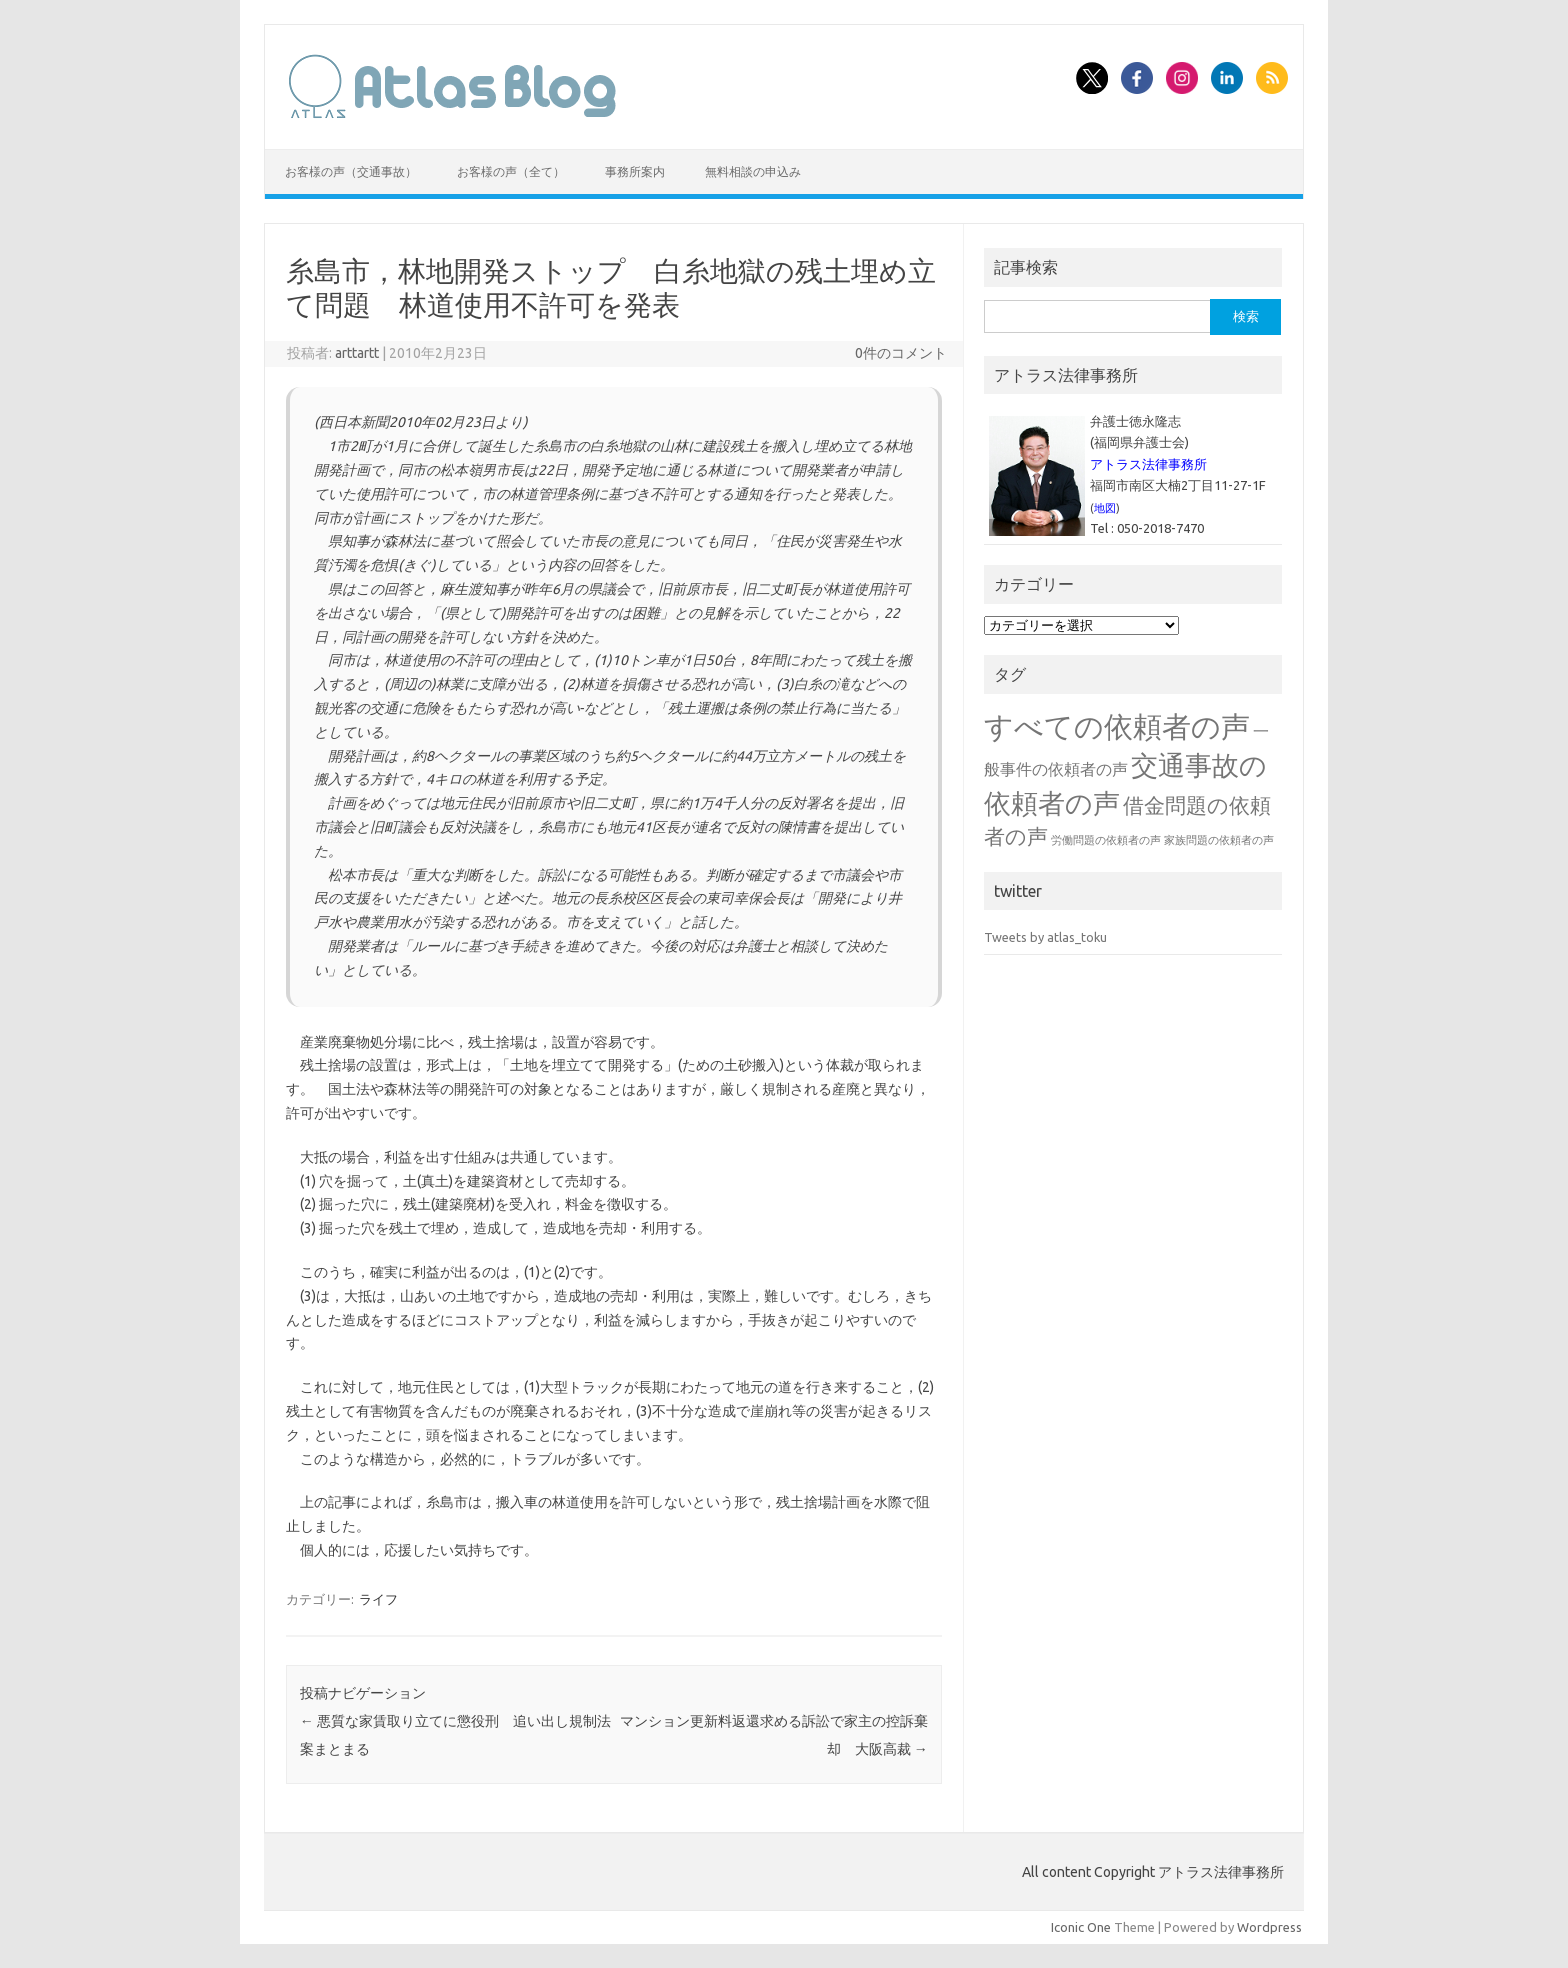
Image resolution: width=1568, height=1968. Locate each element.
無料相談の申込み (753, 171)
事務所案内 (635, 171)
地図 (1105, 508)
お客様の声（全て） (511, 171)
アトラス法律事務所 (1148, 464)
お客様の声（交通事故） (351, 171)
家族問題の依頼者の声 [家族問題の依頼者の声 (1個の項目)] (1219, 840)
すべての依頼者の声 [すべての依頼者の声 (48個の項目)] (1117, 726)
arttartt (357, 353)
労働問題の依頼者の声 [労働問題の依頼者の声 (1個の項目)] (1106, 840)
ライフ (378, 1599)
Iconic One (1081, 1927)
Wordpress (1269, 1927)
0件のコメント (901, 353)
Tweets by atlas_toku (1045, 937)
